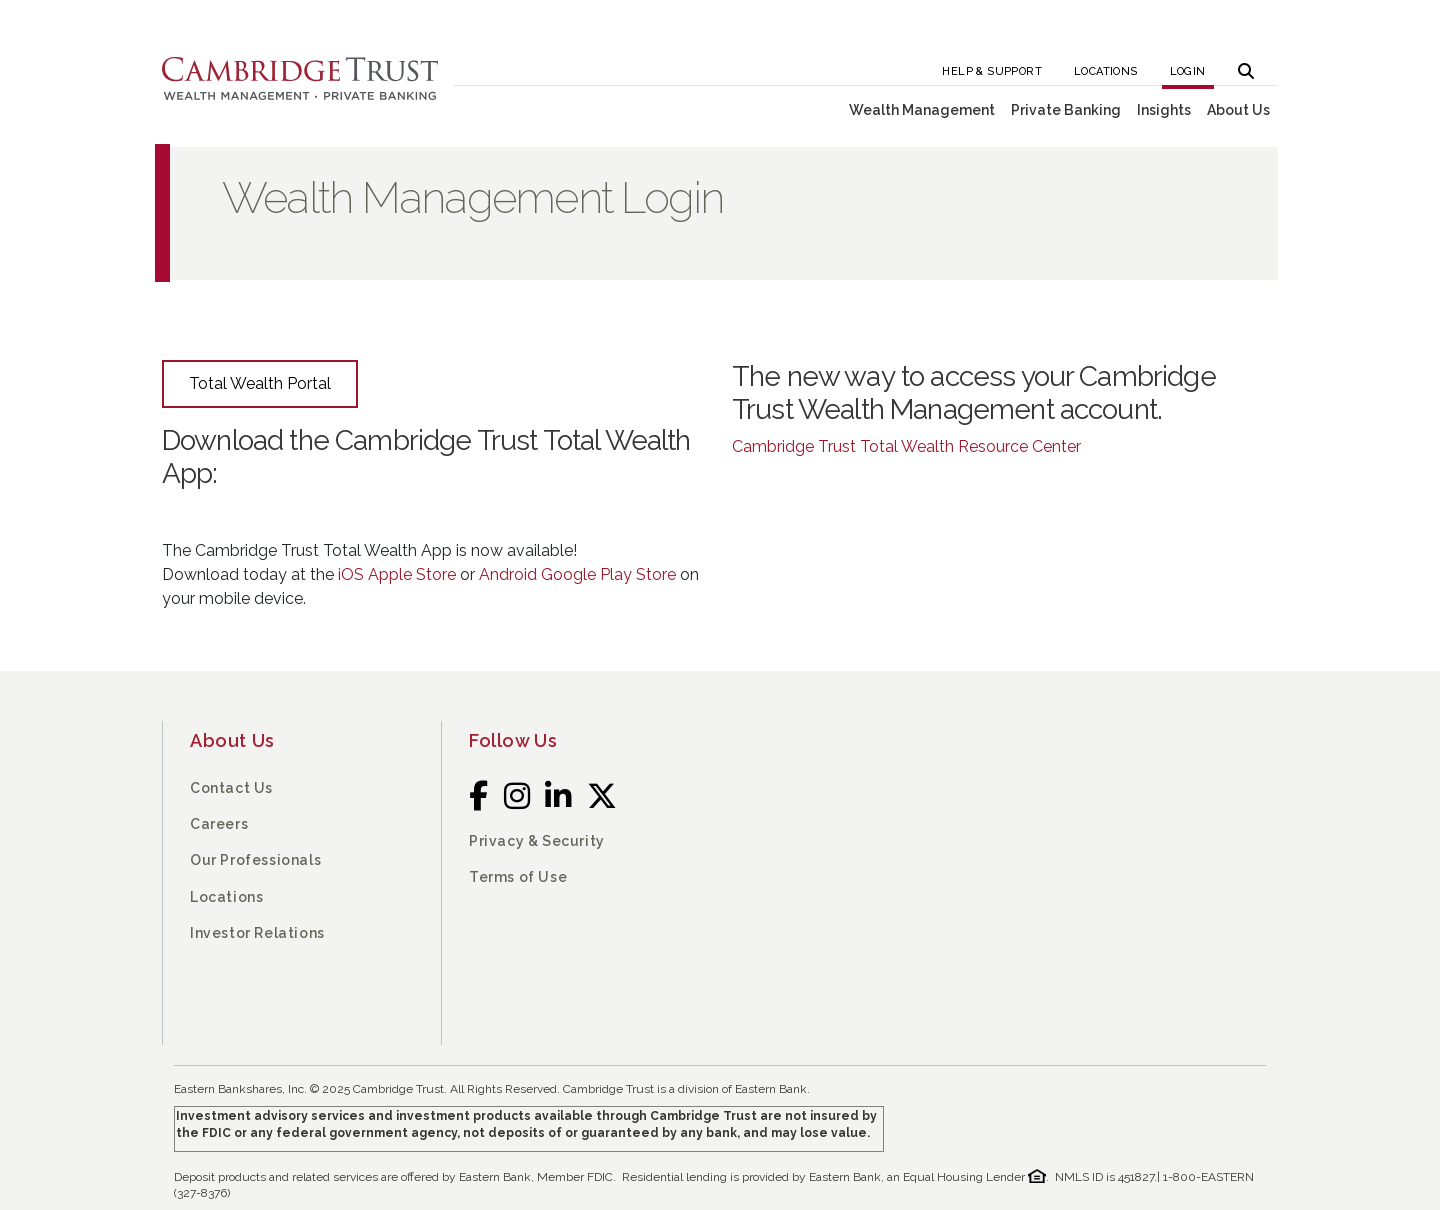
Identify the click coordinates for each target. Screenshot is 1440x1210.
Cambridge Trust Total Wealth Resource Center (906, 446)
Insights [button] (1164, 110)
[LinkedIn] (558, 795)
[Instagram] (517, 795)
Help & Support (992, 71)
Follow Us (513, 740)
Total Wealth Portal (260, 383)
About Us (232, 740)
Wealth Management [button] (922, 110)
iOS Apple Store (397, 574)
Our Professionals (255, 860)
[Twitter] (602, 795)
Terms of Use (518, 877)
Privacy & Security (537, 841)
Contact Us (231, 788)
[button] (1246, 65)
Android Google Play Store (577, 574)
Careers (219, 824)
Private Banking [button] (1066, 110)
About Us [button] (1238, 110)
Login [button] (1188, 71)
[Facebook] (479, 795)
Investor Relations (257, 933)
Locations (1106, 71)
